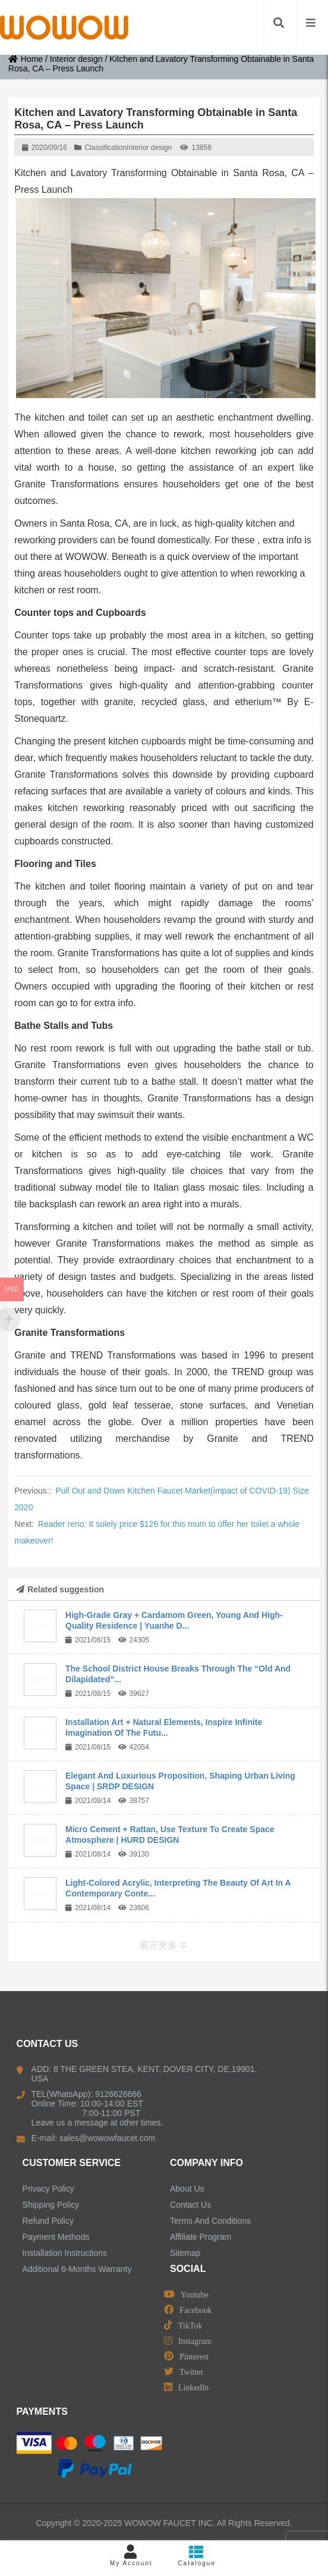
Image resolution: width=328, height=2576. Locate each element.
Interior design (76, 59)
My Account (131, 2555)
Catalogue (196, 2555)
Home (25, 59)
